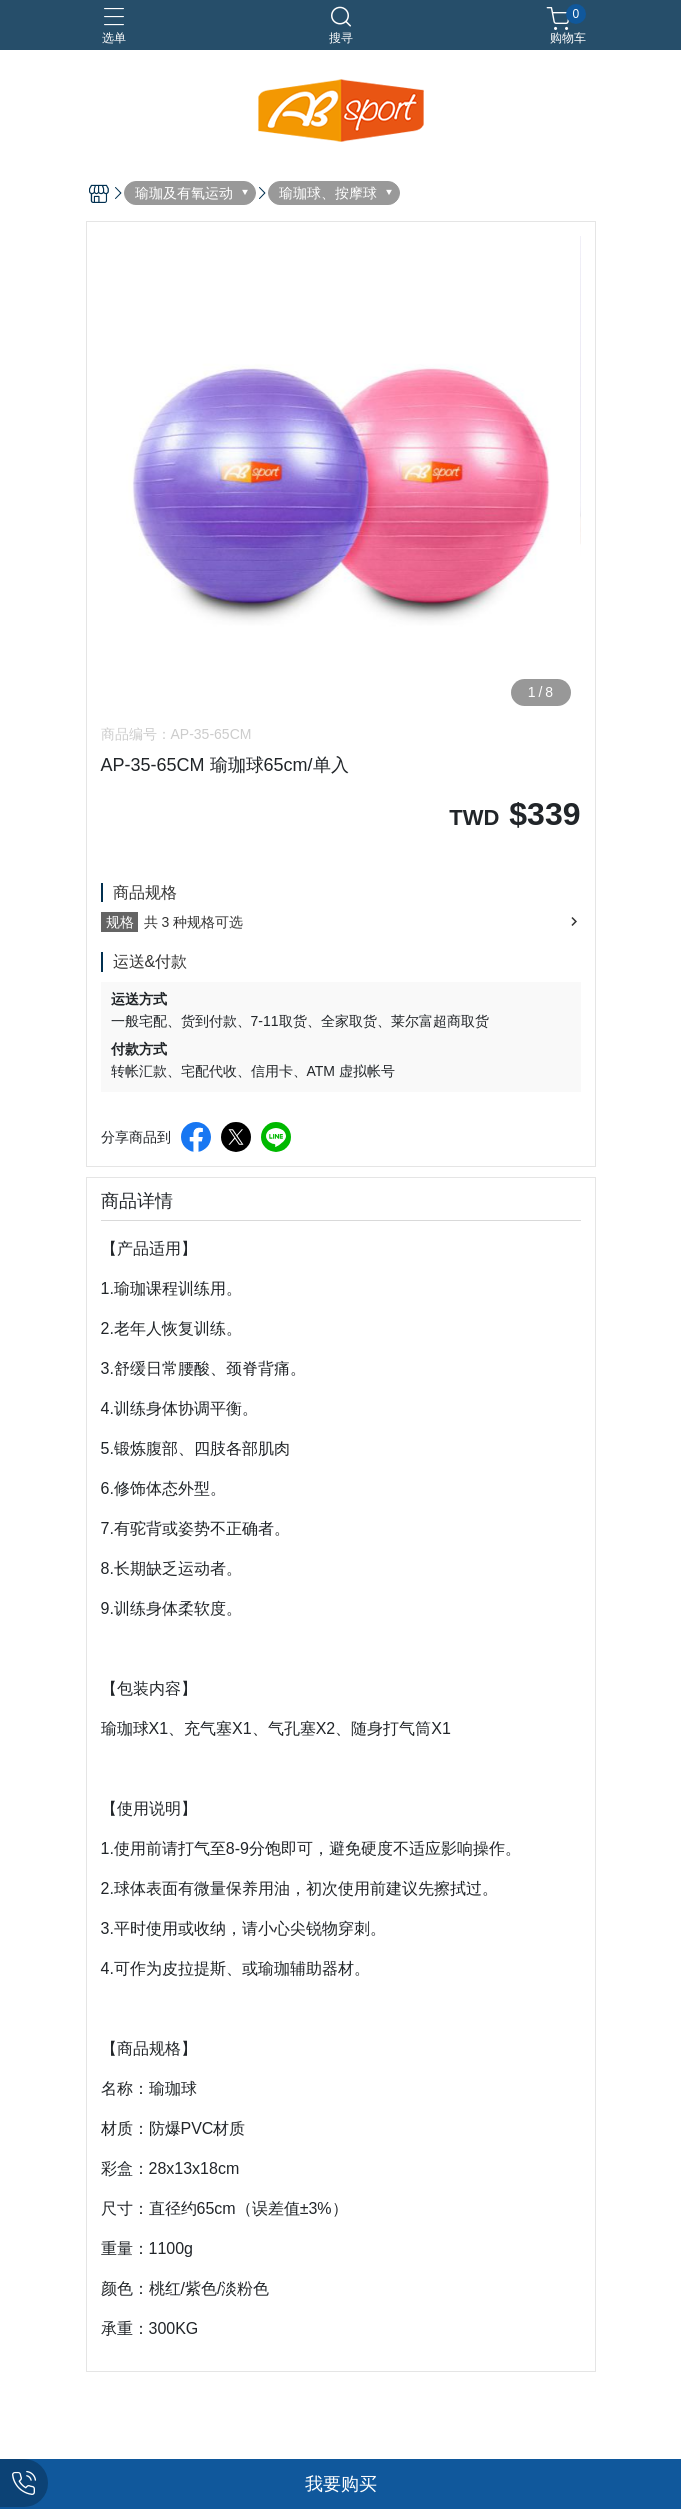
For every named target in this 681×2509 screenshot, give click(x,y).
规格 (120, 922)
